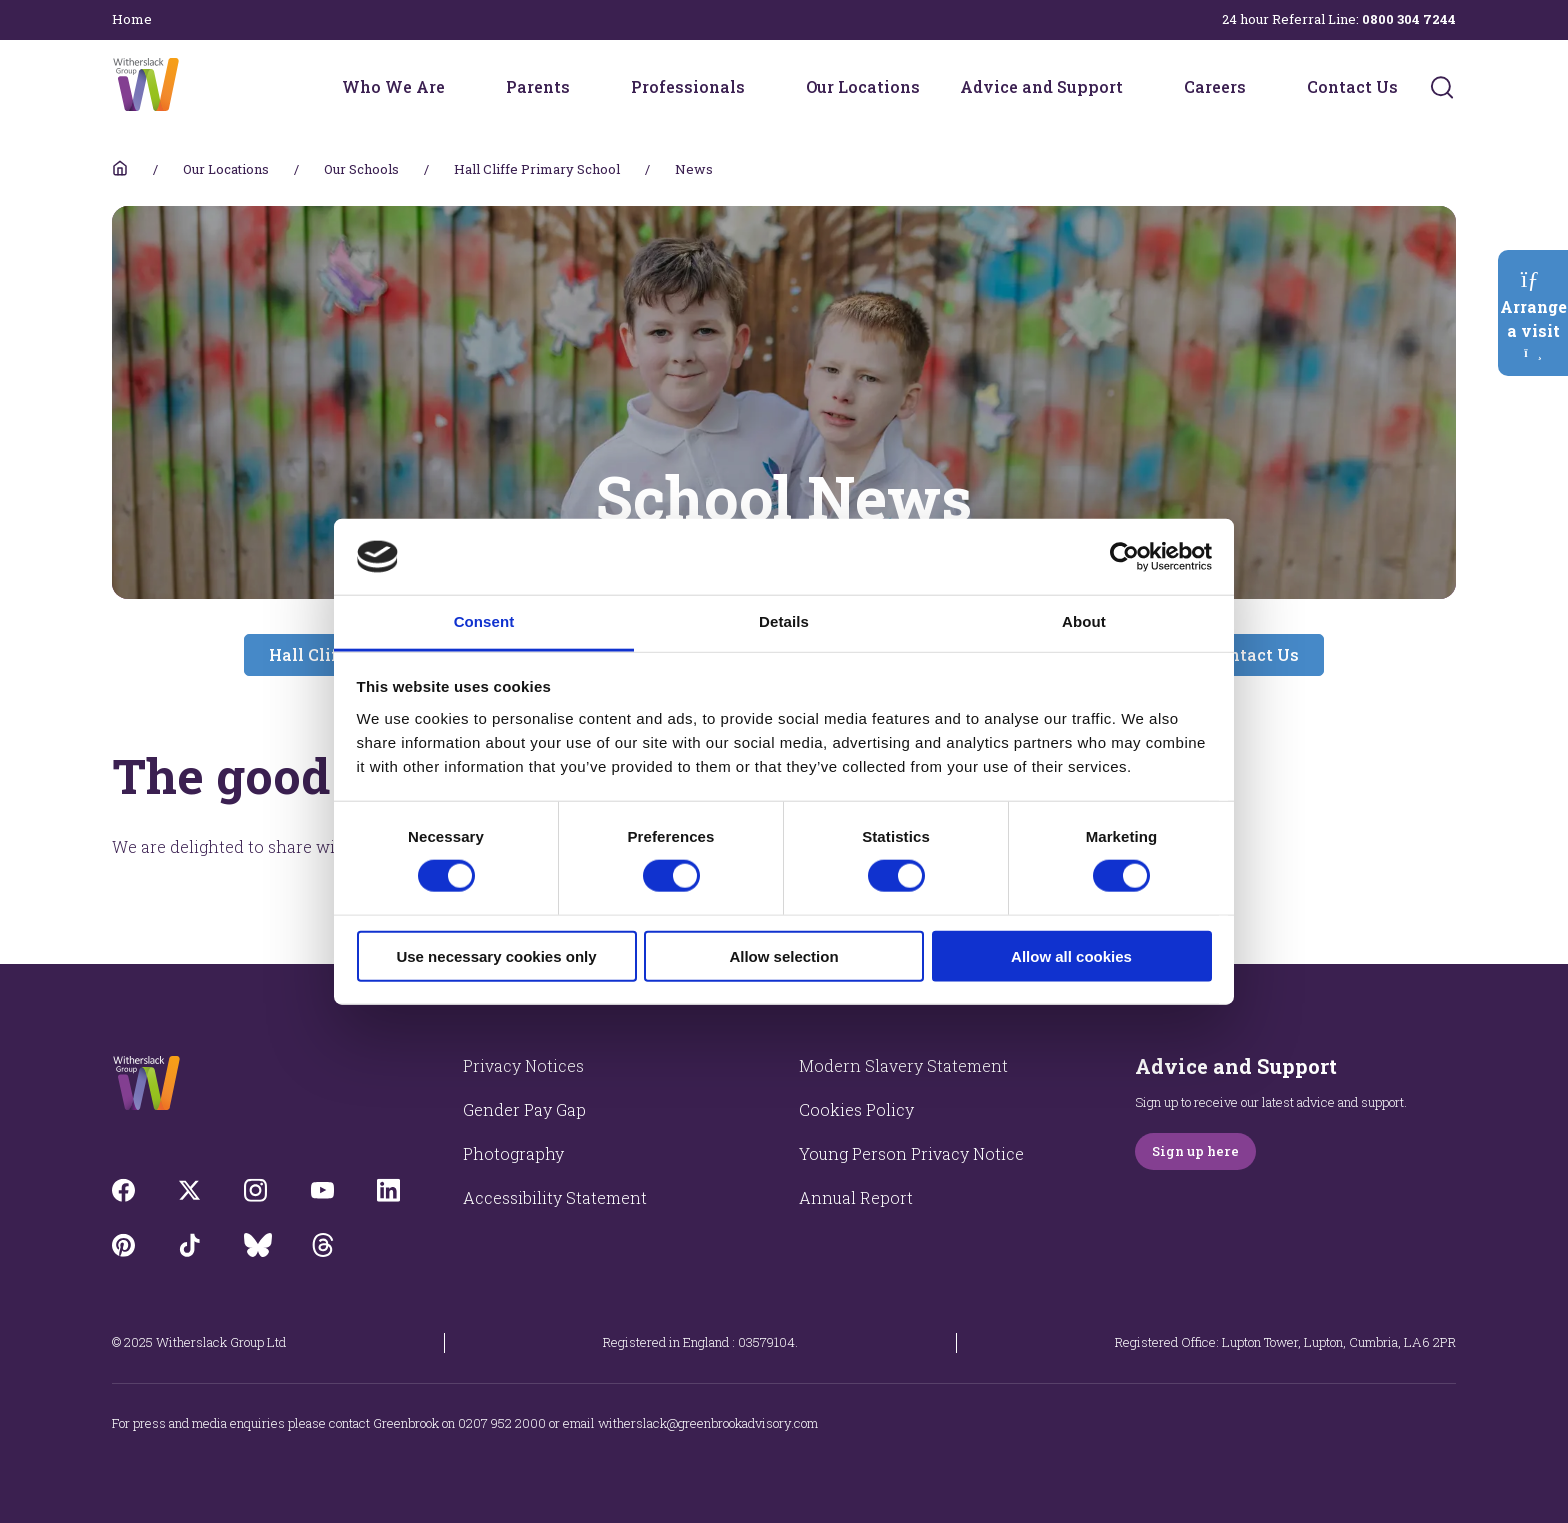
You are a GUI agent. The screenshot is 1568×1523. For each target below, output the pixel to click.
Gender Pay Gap (524, 1109)
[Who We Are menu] (458, 87)
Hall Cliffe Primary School (537, 169)
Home (132, 19)
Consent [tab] (484, 621)
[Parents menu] (583, 87)
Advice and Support (1041, 86)
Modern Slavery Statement (903, 1065)
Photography (513, 1153)
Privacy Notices (523, 1065)
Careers (1215, 86)
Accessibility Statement (555, 1197)
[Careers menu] (1259, 87)
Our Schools (361, 169)
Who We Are (393, 86)
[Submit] (1442, 87)
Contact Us (1352, 86)
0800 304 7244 (1409, 19)
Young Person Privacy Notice (911, 1153)
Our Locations (863, 86)
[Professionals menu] (758, 87)
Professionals (688, 86)
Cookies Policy (856, 1109)
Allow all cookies (1071, 955)
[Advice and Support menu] (1136, 87)
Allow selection (783, 955)
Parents (538, 86)
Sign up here (1195, 1151)
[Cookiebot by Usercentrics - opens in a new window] (1124, 557)
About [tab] (1084, 621)
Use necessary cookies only (496, 955)
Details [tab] (784, 621)
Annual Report (856, 1197)
